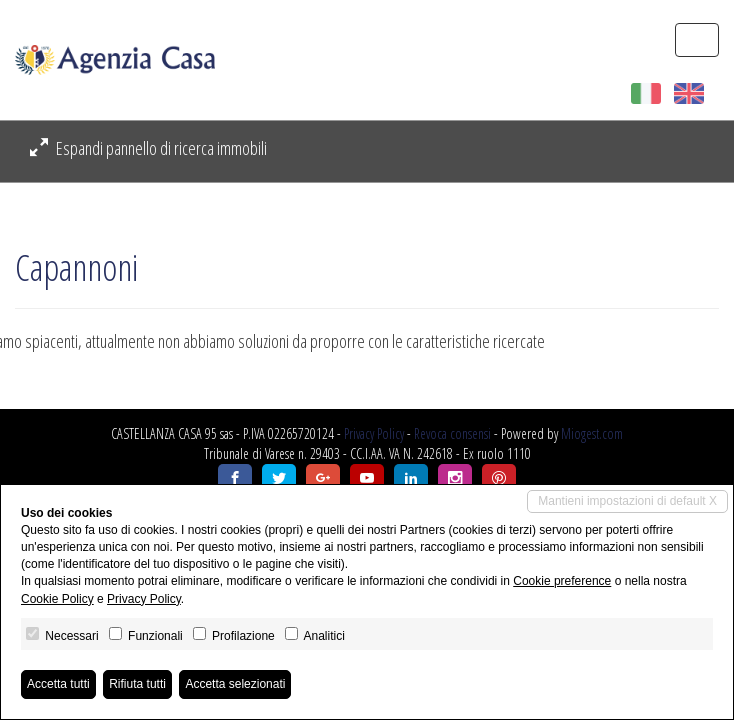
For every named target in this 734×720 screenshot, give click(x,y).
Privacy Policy (374, 433)
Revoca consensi (452, 433)
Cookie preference (562, 581)
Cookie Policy (57, 599)
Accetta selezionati (235, 684)
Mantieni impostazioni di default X (627, 501)
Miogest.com (592, 433)
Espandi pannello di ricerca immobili (148, 148)
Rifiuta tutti (137, 684)
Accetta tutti (58, 684)
